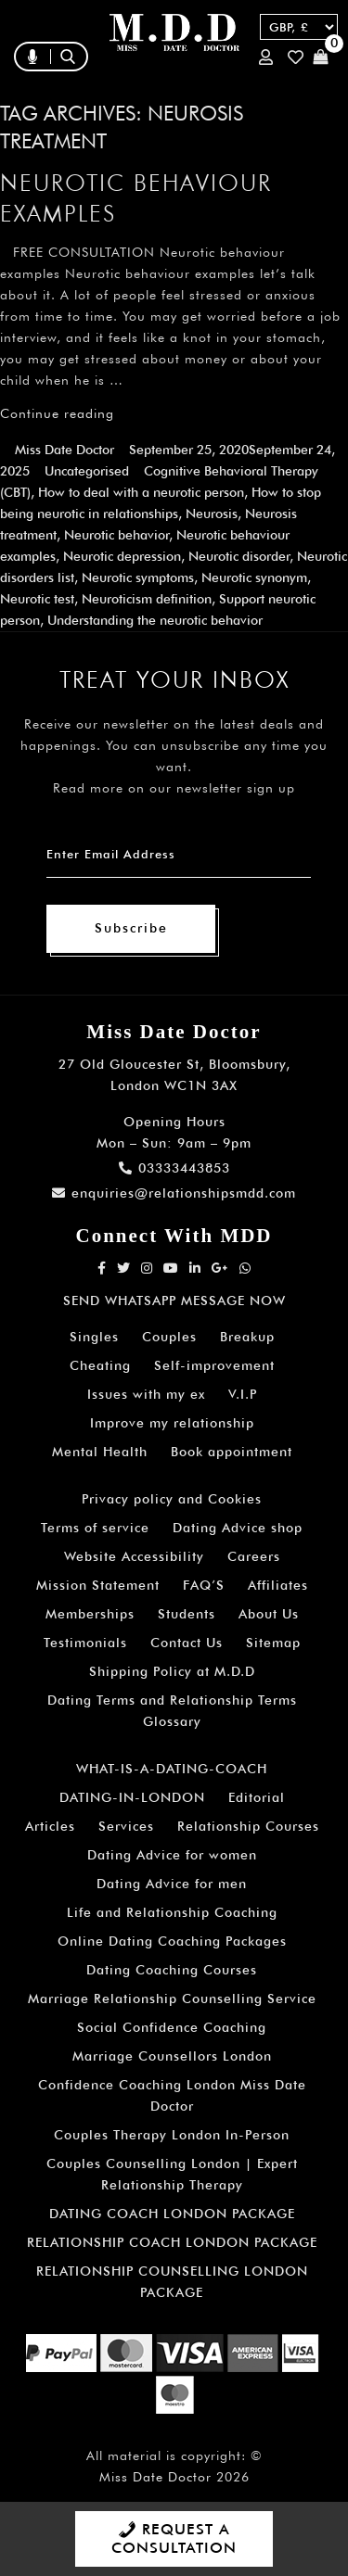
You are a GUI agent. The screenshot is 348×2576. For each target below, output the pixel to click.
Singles (94, 1336)
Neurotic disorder (239, 556)
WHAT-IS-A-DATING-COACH (171, 1768)
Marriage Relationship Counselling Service (172, 1998)
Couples (169, 1336)
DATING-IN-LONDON (132, 1797)
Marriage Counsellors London (172, 2056)
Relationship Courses (248, 1826)
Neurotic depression (122, 556)
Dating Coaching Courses (171, 1969)
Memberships (90, 1613)
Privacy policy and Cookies (172, 1498)
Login (266, 57)
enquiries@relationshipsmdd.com (174, 1193)
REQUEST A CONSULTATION (174, 2538)
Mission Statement (98, 1585)
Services (126, 1826)
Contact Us (186, 1642)
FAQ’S (204, 1585)
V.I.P (242, 1394)
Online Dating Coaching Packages (172, 1941)
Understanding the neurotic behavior (155, 620)
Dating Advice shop (238, 1527)
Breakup (247, 1336)
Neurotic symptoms (138, 577)
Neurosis (212, 513)
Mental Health (100, 1451)
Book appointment (231, 1451)
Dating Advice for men (172, 1883)
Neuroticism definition (147, 598)
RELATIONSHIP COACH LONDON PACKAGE (172, 2242)
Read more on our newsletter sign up (174, 787)
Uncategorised (87, 470)
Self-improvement (214, 1365)
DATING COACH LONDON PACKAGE (172, 2213)
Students (186, 1613)
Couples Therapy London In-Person (172, 2134)
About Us (268, 1613)
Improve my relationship (172, 1422)
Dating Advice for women (172, 1854)
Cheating (100, 1365)
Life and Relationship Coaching (172, 1912)
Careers (253, 1556)
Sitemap (273, 1642)
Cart (321, 57)
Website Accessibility (134, 1556)
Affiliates (278, 1585)
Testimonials (85, 1642)
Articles (50, 1826)
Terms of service (95, 1527)
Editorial (256, 1797)
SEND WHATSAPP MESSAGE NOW (174, 1300)
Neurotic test (37, 598)
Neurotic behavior (116, 534)
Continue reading (57, 413)
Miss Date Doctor (64, 449)
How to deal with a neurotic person (141, 492)
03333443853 (174, 1168)
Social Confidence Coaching (171, 2027)
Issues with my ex (146, 1394)
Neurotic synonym (254, 577)
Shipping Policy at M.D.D (172, 1671)
